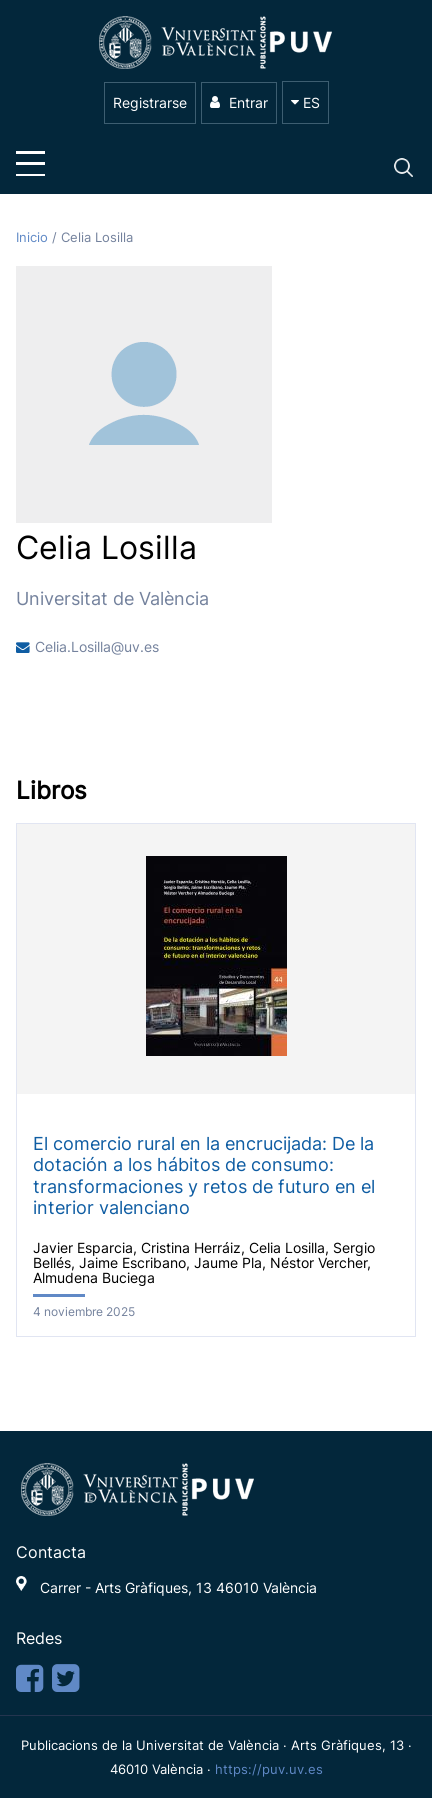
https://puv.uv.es (269, 1769)
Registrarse (150, 102)
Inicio (34, 237)
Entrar (239, 102)
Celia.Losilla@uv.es (97, 647)
